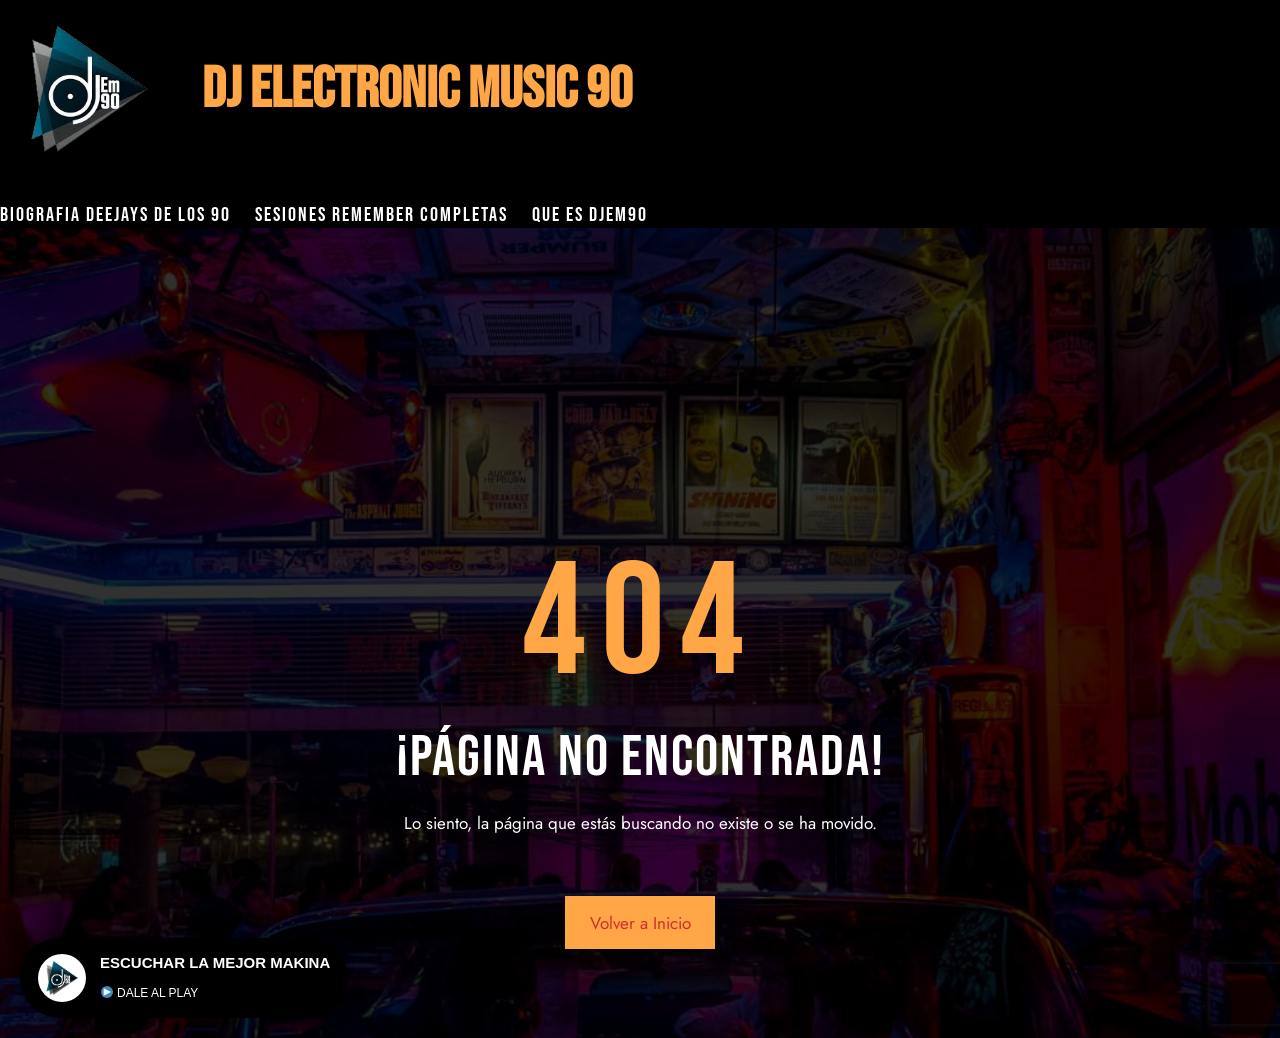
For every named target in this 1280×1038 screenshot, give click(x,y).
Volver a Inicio (640, 923)
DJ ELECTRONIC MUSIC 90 (417, 89)
